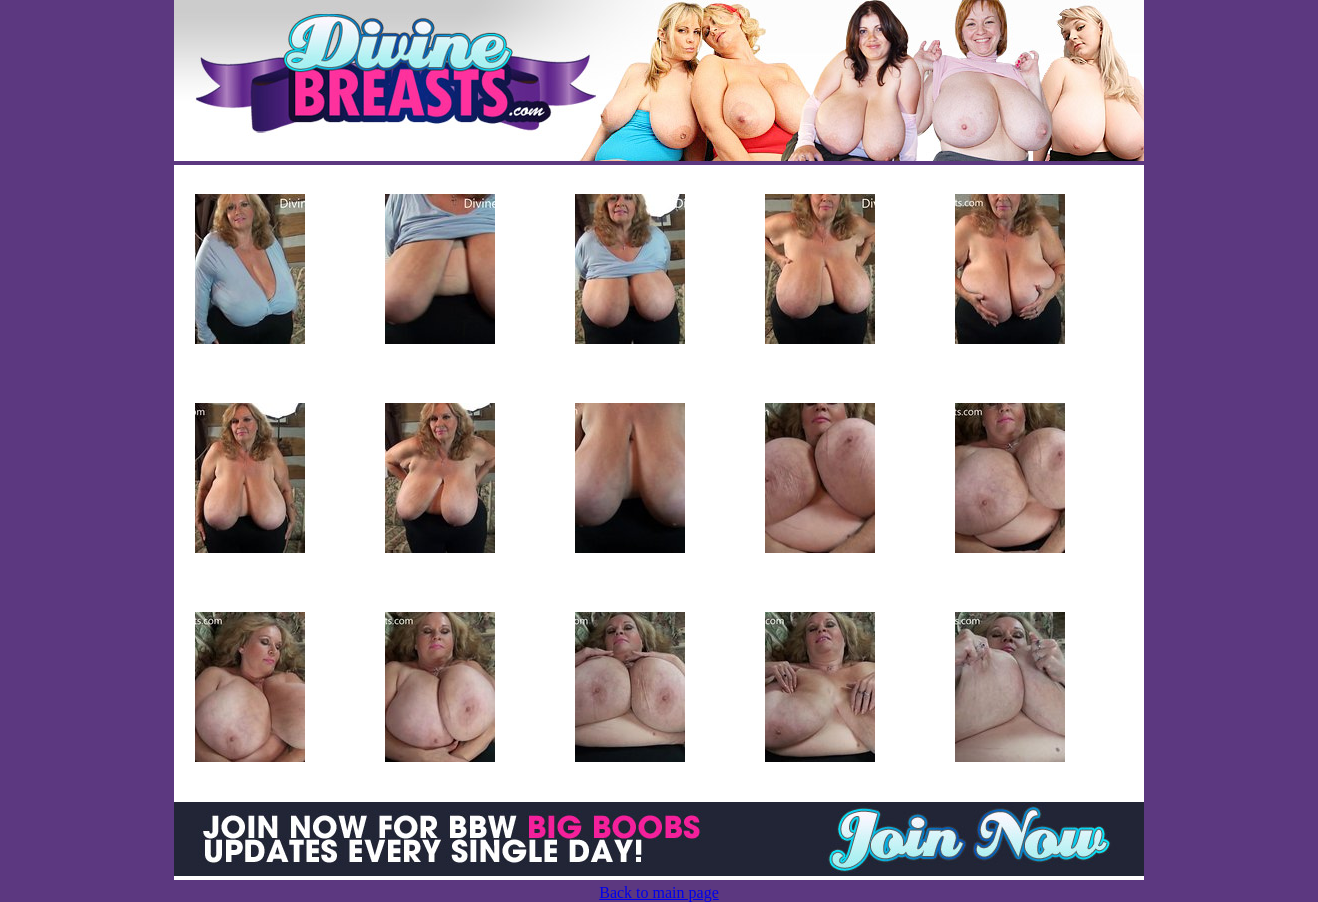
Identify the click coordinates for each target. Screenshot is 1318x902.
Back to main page (659, 892)
